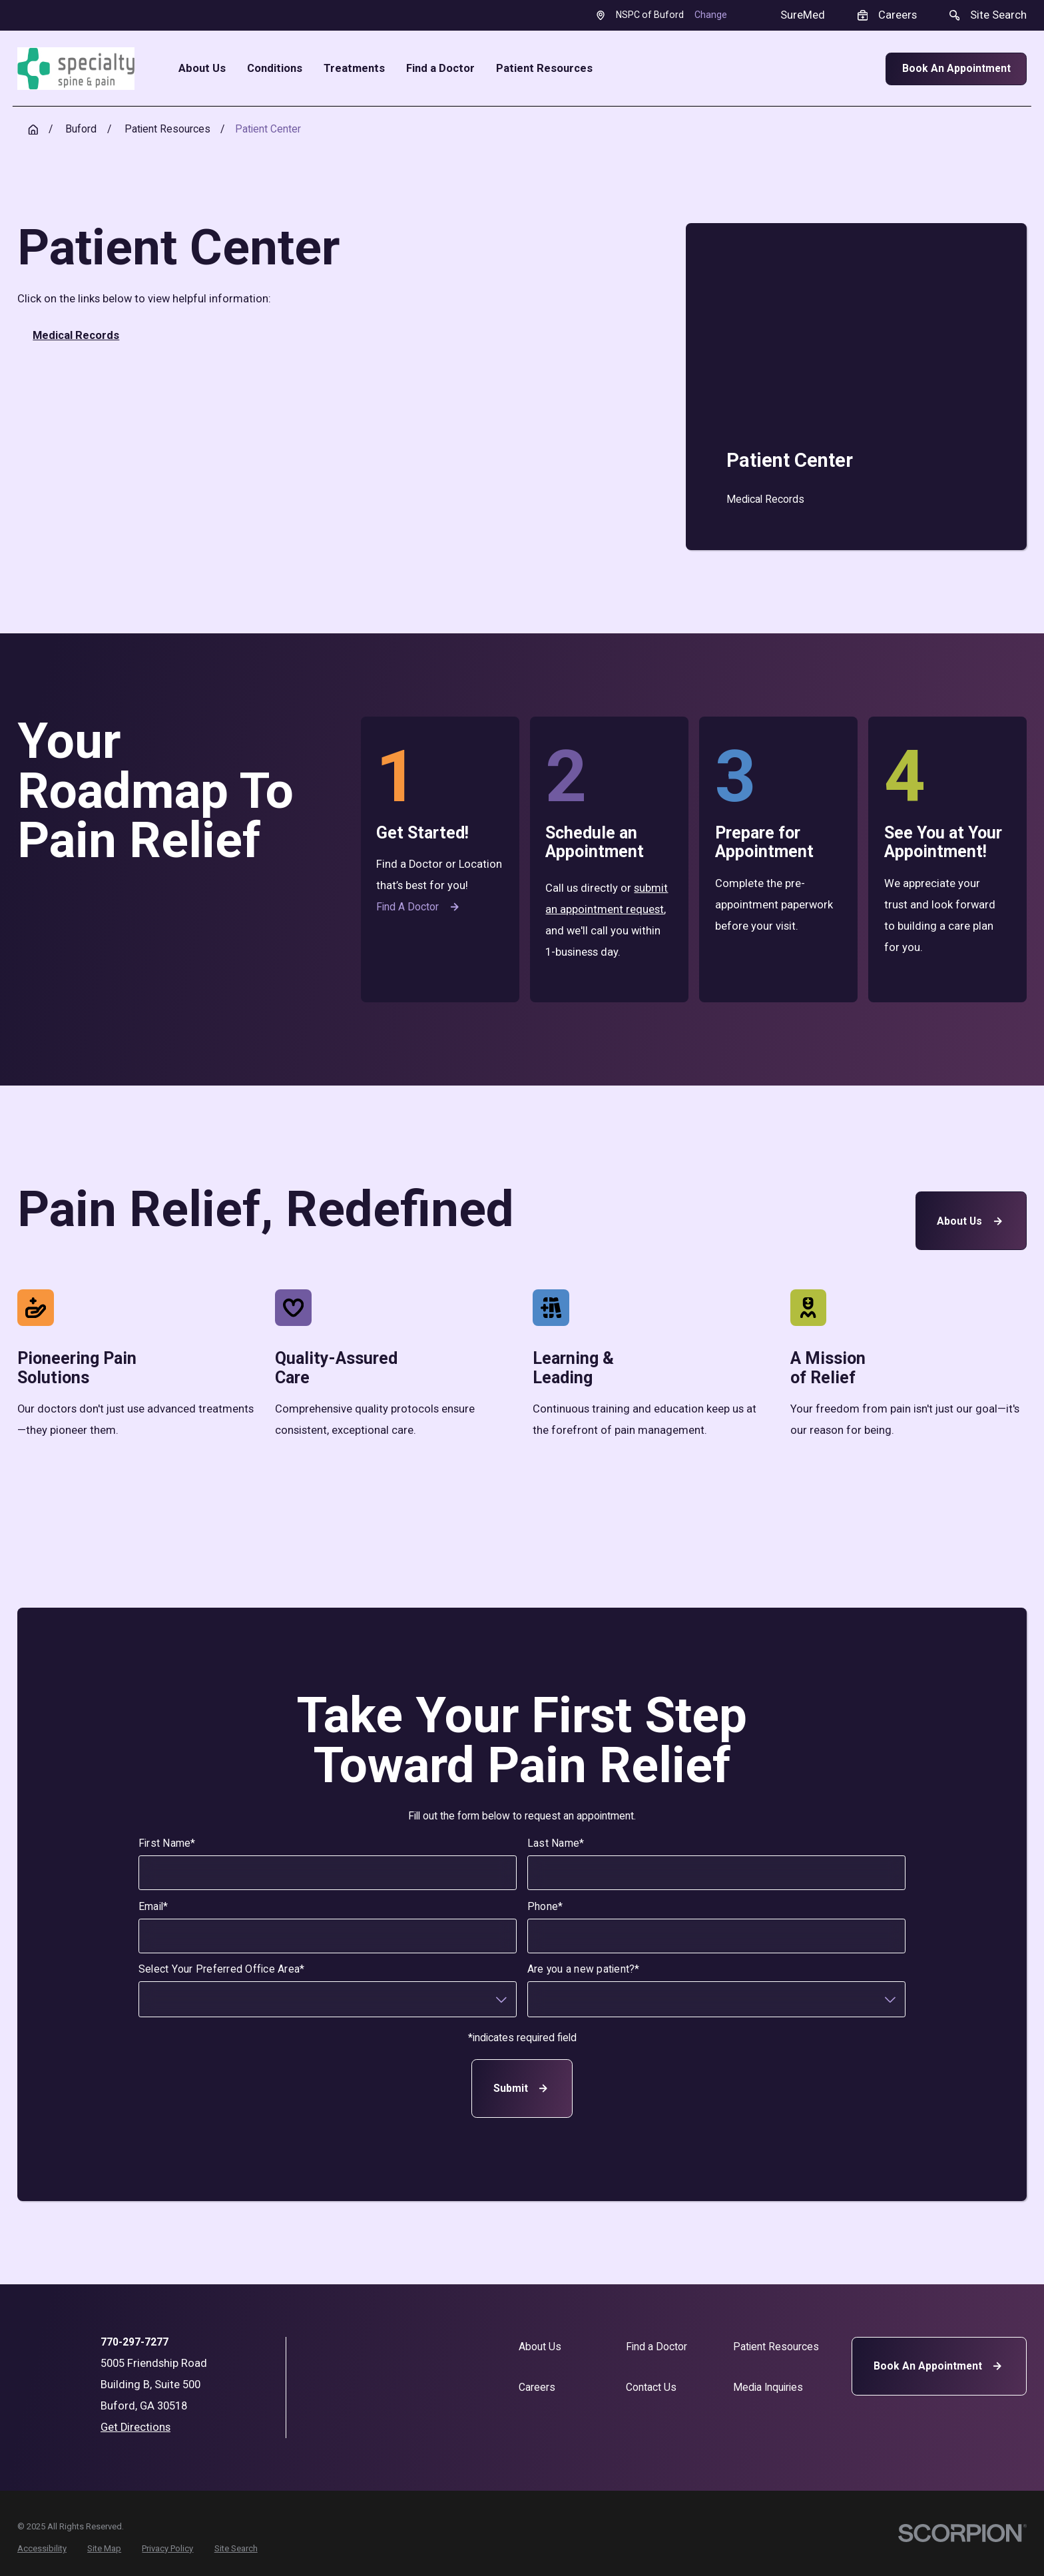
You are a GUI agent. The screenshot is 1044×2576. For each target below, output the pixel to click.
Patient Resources (776, 2346)
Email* (153, 1907)
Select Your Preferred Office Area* (221, 1970)
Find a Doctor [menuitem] (440, 69)
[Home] (75, 68)
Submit (522, 2088)
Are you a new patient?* (583, 1970)
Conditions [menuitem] (274, 69)
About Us (971, 1220)
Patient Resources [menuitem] (544, 69)
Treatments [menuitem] (354, 69)
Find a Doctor (419, 906)
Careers (537, 2387)
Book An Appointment (956, 68)
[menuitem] (856, 499)
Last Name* (556, 1843)
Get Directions (135, 2427)
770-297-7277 (134, 2342)
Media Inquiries (768, 2387)
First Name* (167, 1843)
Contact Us (651, 2387)
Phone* (545, 1907)
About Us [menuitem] (202, 69)
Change (710, 14)
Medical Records (76, 335)
